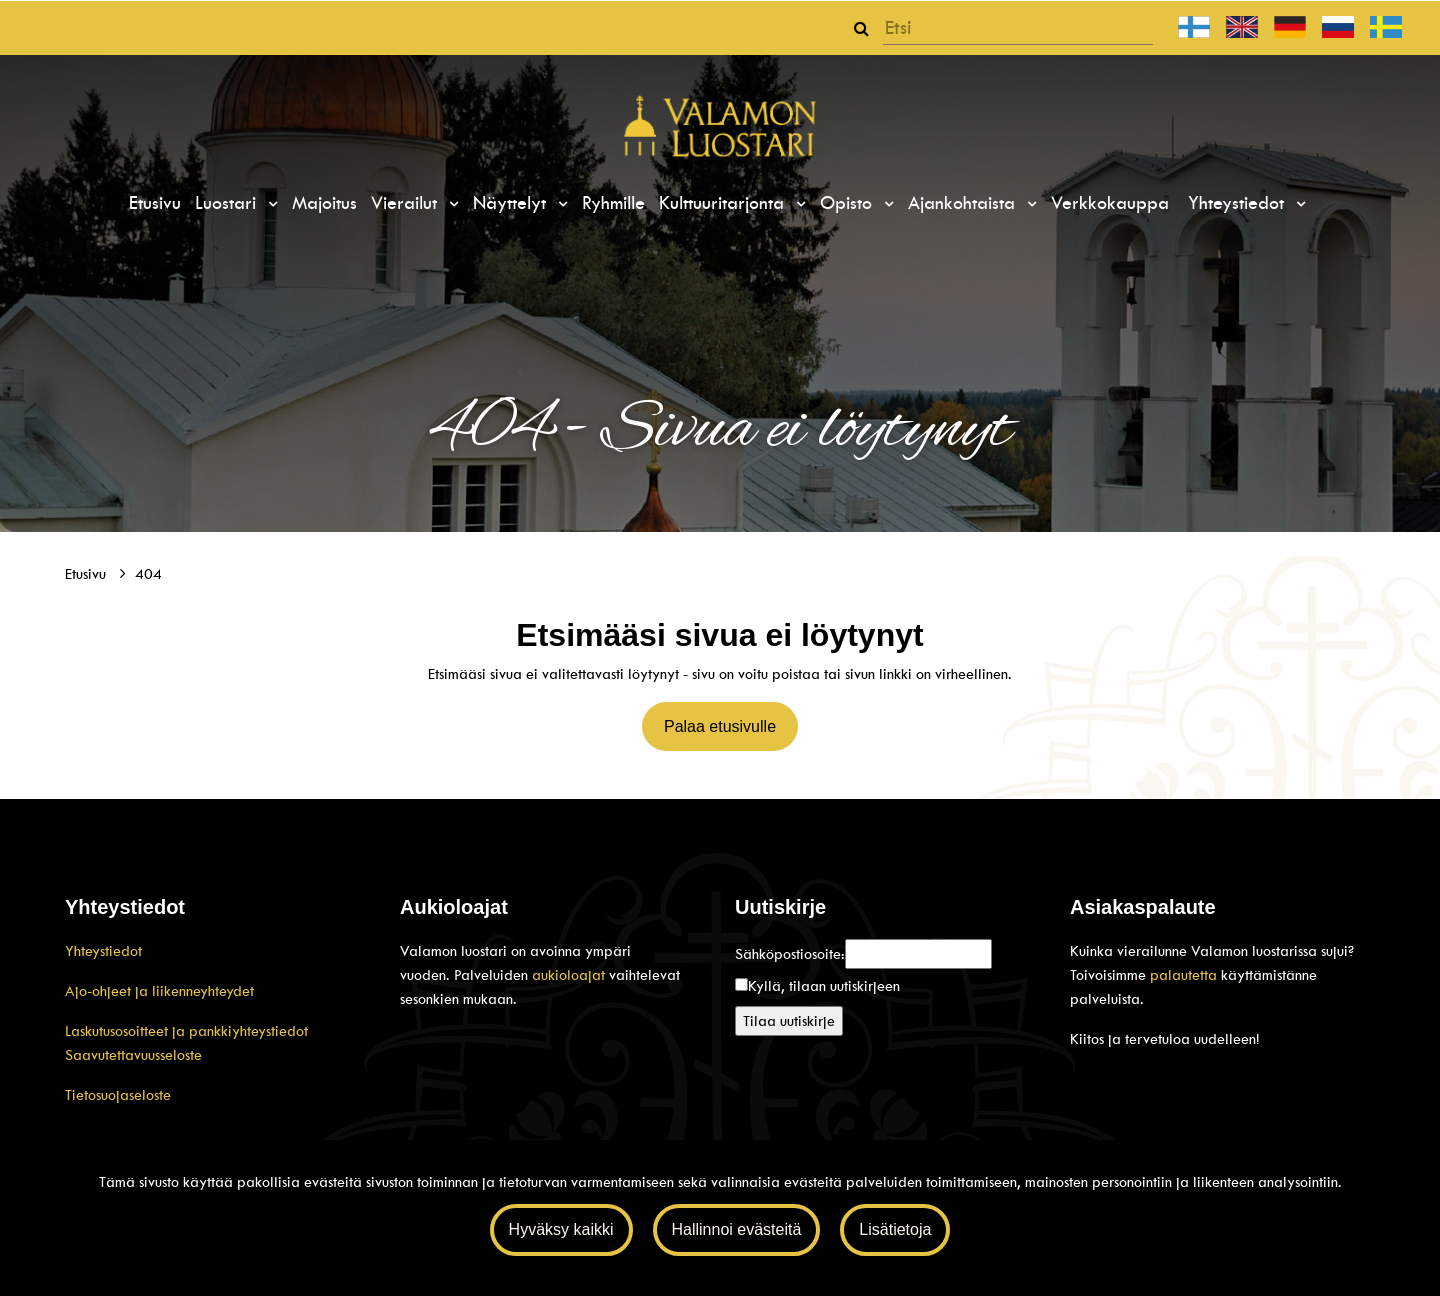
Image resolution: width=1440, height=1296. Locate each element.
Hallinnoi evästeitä (737, 1229)
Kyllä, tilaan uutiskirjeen (824, 986)
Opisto (849, 203)
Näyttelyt (512, 203)
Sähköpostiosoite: (790, 954)
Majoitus (324, 203)
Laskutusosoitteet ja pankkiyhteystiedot (186, 1031)
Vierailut (407, 203)
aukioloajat (570, 975)
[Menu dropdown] (270, 204)
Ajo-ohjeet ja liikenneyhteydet (159, 991)
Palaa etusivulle (720, 726)
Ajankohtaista (964, 203)
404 (148, 574)
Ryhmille (613, 203)
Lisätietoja (895, 1229)
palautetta (1183, 975)
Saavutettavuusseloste (133, 1055)
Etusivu (155, 203)
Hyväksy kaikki (561, 1229)
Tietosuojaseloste (118, 1095)
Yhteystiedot (1239, 203)
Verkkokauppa (1110, 203)
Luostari (228, 203)
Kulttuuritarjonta (724, 203)
